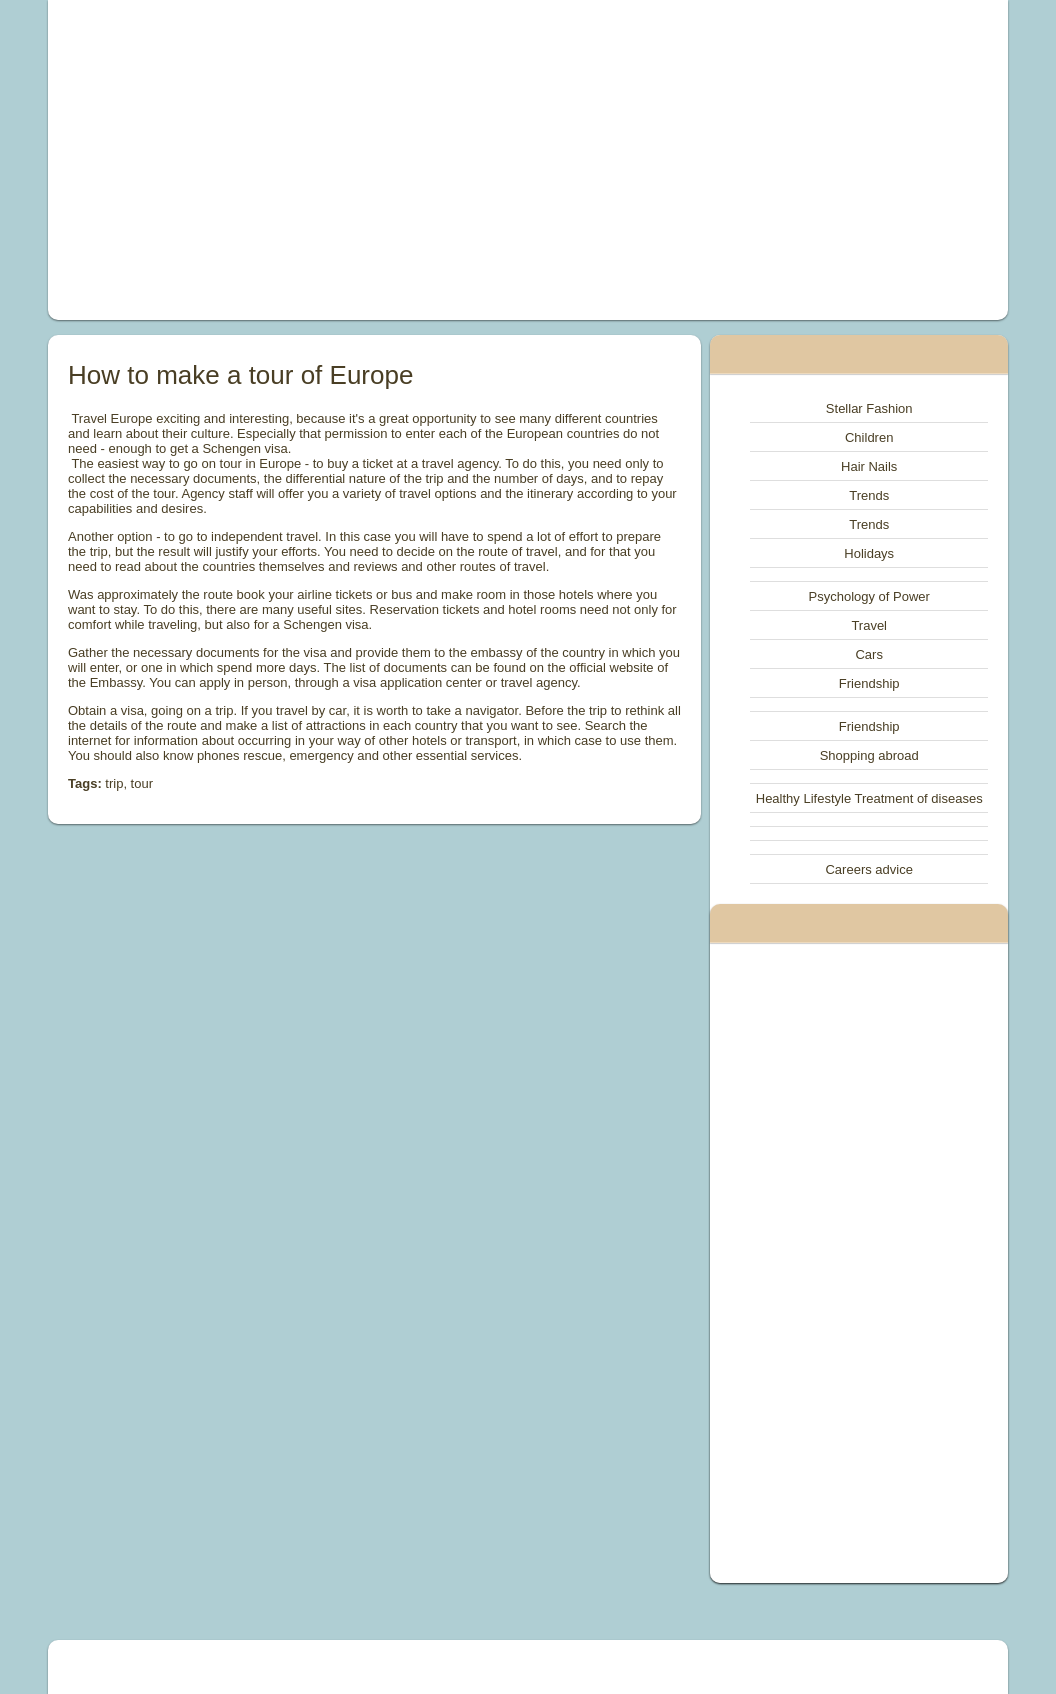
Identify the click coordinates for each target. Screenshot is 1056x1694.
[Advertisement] (344, 160)
